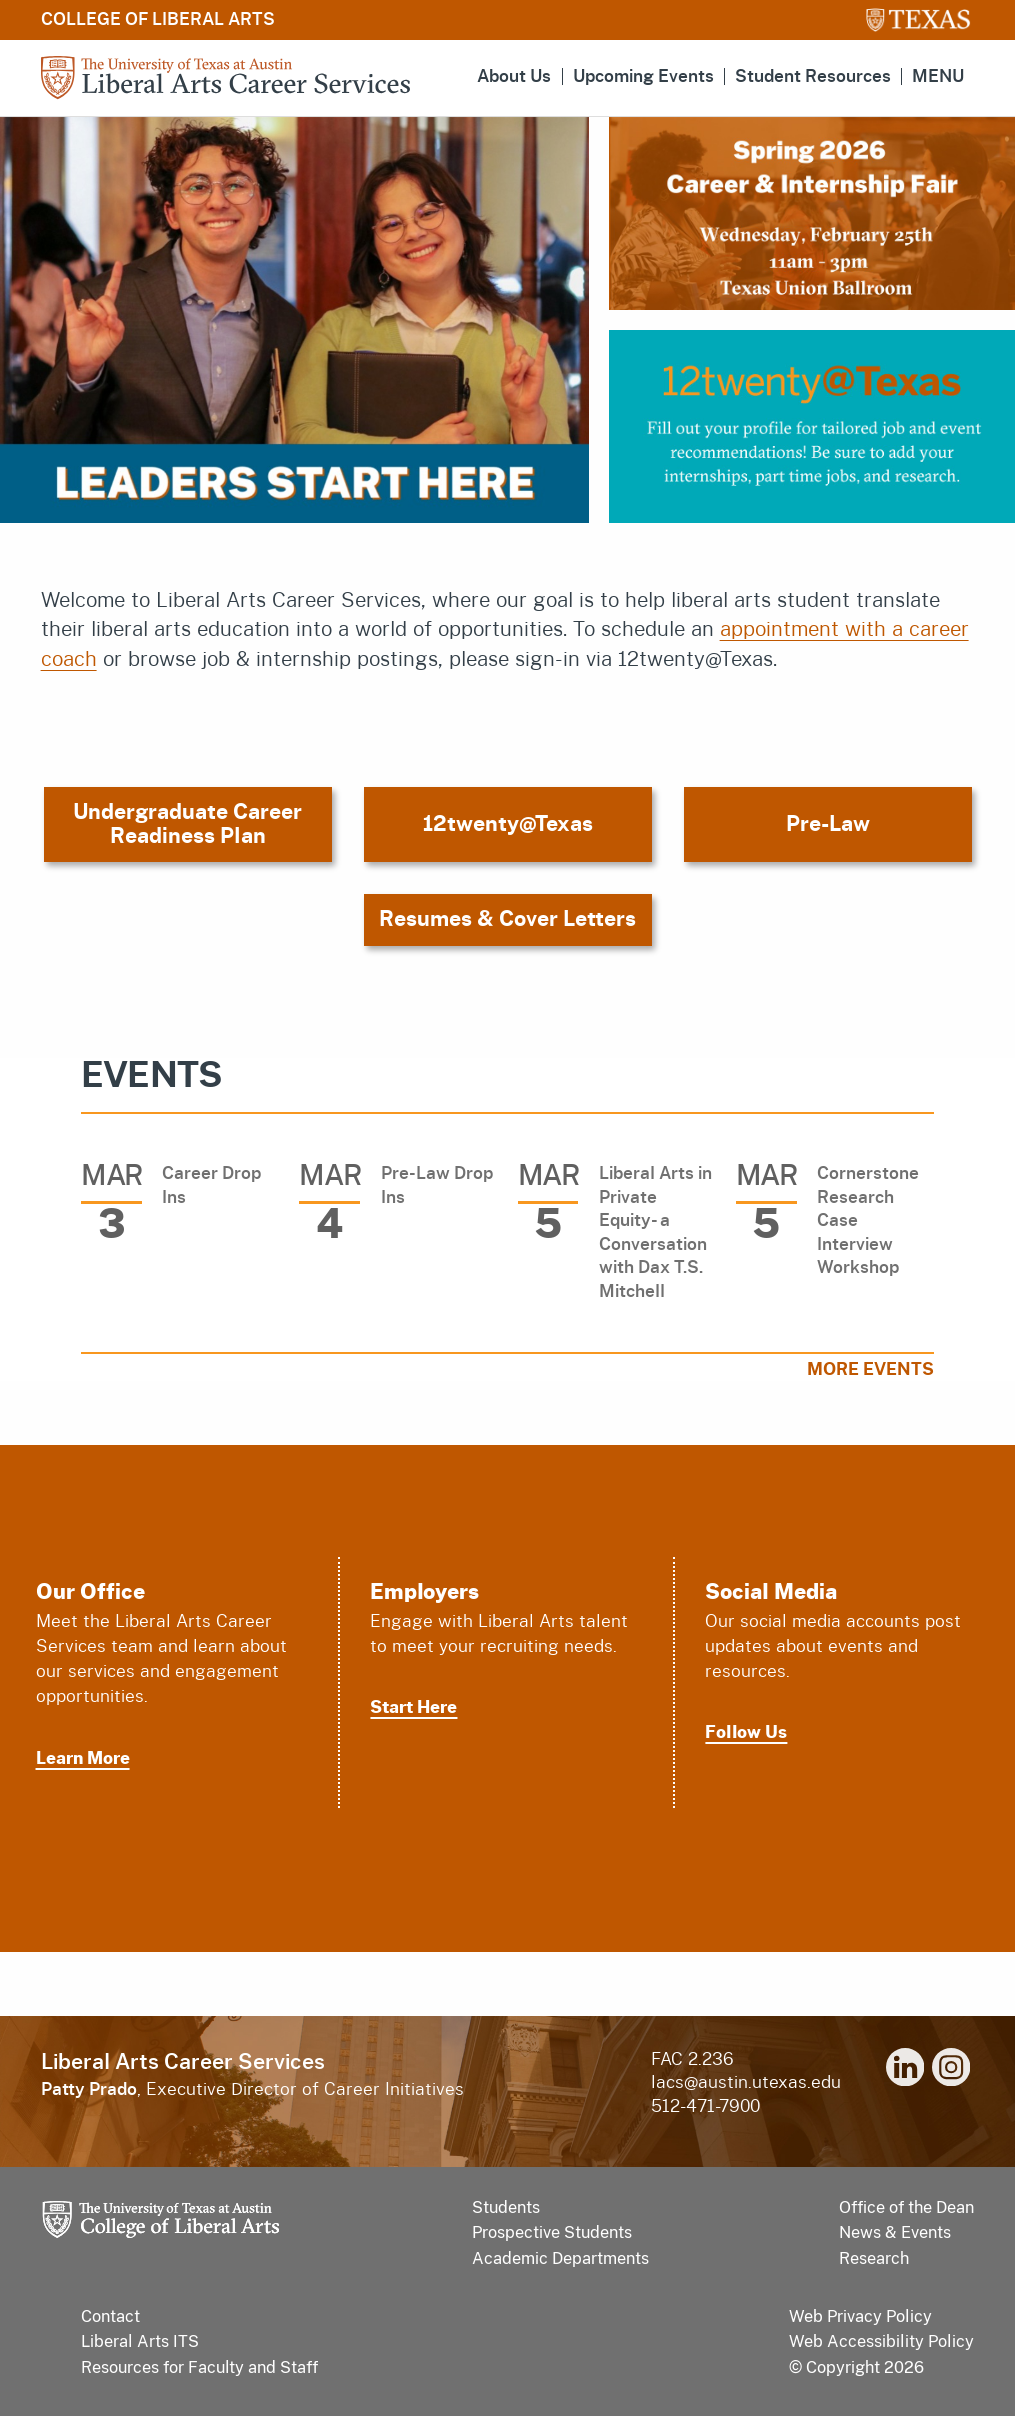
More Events (870, 1369)
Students (506, 2207)
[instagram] (951, 2070)
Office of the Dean (906, 2207)
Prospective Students (552, 2232)
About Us (514, 76)
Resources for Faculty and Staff (199, 2367)
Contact (110, 2316)
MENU (938, 76)
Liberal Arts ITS (140, 2341)
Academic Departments (560, 2258)
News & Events (895, 2232)
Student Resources (813, 76)
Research (874, 2258)
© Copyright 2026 (856, 2367)
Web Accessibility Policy (881, 2341)
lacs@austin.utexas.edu (746, 2082)
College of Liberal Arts (158, 19)
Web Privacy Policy (860, 2316)
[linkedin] (905, 2070)
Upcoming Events (643, 76)
